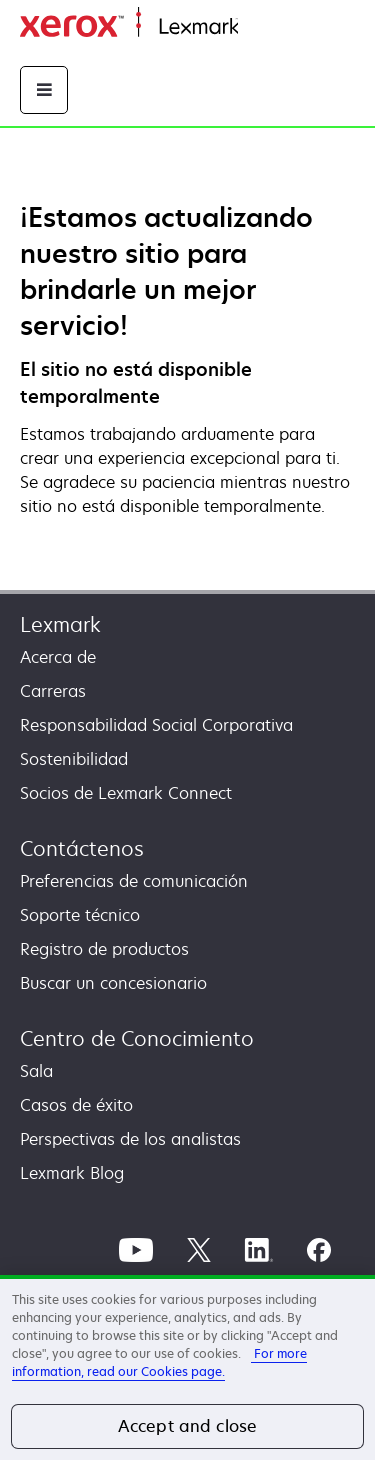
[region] (187, 1367)
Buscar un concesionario (113, 983)
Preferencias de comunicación (134, 881)
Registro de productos (104, 949)
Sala (36, 1071)
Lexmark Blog (72, 1173)
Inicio (256, 27)
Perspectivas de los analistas (130, 1139)
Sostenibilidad (74, 759)
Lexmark (60, 624)
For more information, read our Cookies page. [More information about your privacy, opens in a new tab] (159, 1362)
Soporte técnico (80, 915)
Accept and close (188, 1426)
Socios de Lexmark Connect (126, 793)
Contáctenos (82, 848)
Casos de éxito (76, 1105)
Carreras (53, 691)
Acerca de (58, 657)
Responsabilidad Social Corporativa (156, 725)
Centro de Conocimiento (137, 1038)
